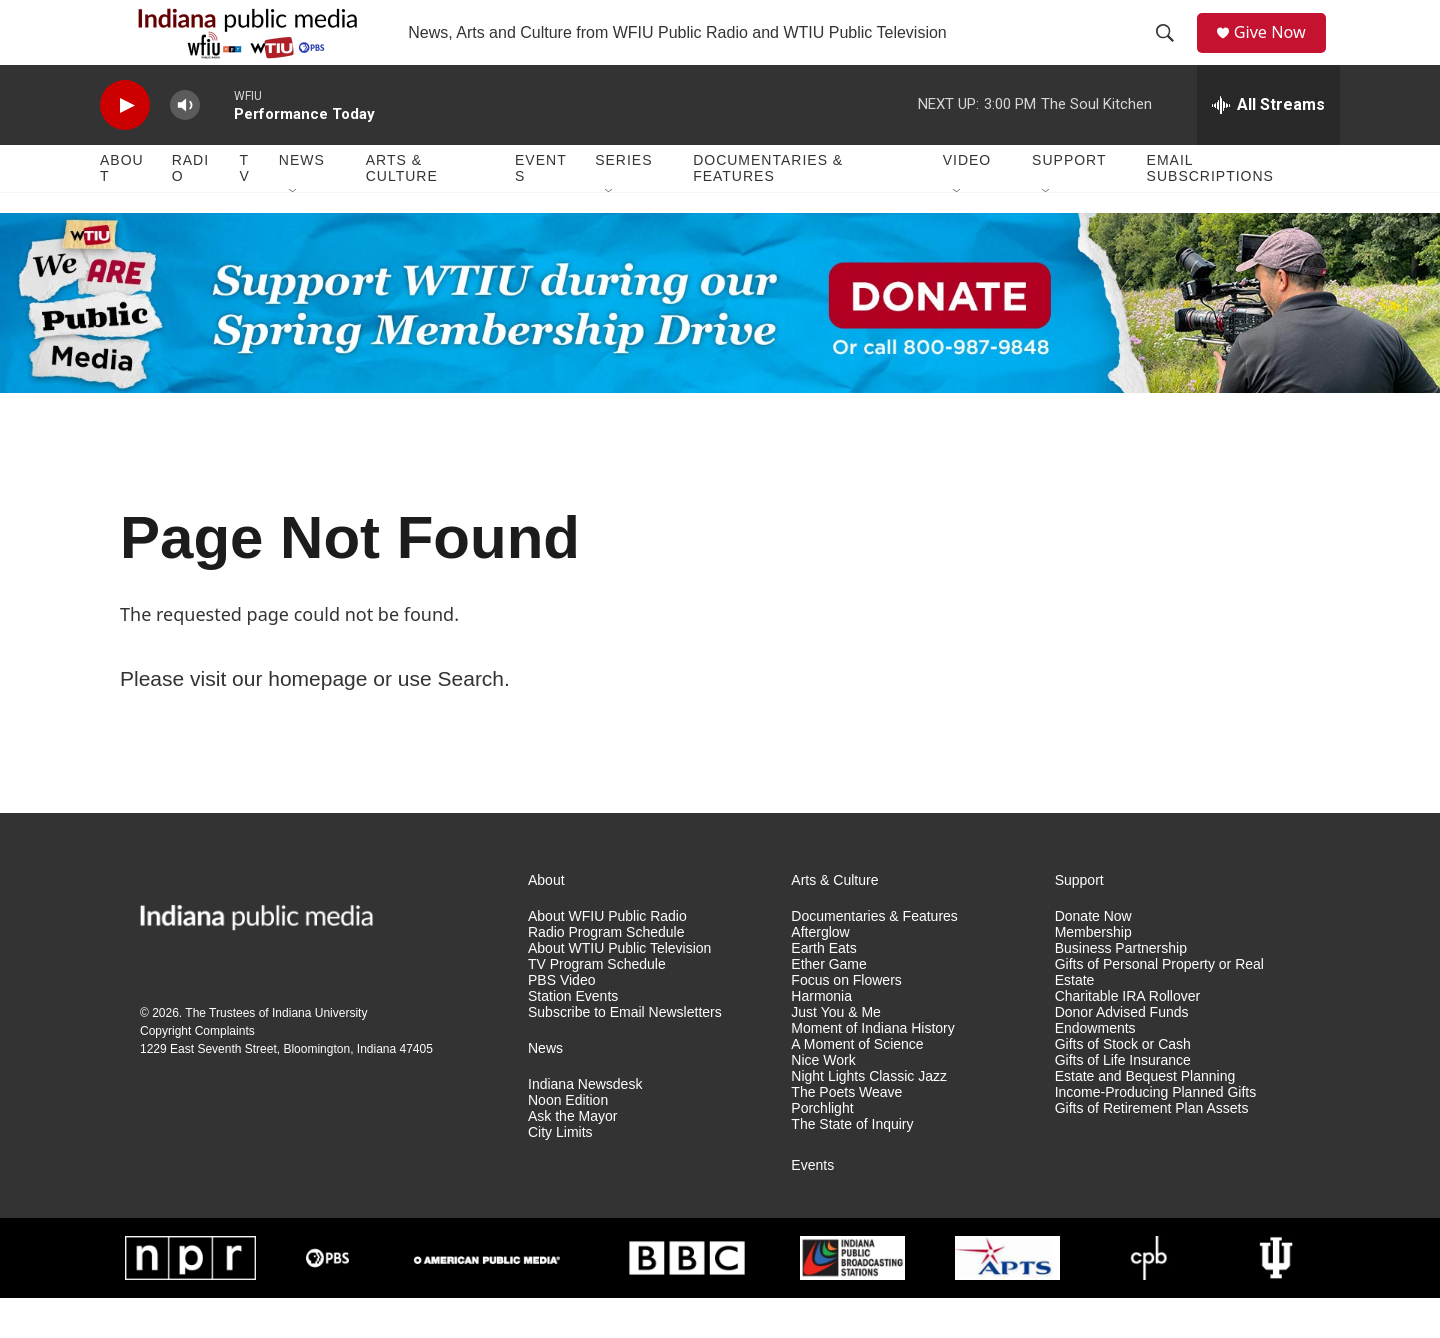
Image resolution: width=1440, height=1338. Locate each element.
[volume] (185, 145)
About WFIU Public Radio (607, 956)
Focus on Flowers (846, 1020)
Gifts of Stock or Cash (1123, 1084)
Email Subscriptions (1210, 208)
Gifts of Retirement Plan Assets (1152, 1148)
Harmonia (821, 1036)
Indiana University (319, 1053)
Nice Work (823, 1100)
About (122, 208)
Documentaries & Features (768, 208)
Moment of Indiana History (872, 1068)
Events (541, 208)
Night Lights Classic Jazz (869, 1116)
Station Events (573, 1036)
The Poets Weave (846, 1132)
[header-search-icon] (1171, 53)
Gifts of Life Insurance (1123, 1100)
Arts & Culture (402, 208)
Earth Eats (823, 988)
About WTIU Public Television (619, 988)
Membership (1093, 972)
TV (245, 208)
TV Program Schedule (597, 1004)
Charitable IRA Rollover (1128, 1036)
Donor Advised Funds (1122, 1052)
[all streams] (1268, 145)
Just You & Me (836, 1052)
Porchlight (822, 1148)
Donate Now (1093, 956)
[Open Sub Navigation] (294, 232)
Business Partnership (1121, 988)
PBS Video (561, 1020)
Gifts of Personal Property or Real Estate (1159, 1012)
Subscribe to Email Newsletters (625, 1052)
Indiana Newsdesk (585, 1124)
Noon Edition (568, 1140)
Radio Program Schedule (606, 972)
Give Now (1280, 52)
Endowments (1095, 1068)
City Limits (560, 1172)
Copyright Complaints (197, 1071)
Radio (190, 208)
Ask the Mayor (572, 1156)
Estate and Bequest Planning (1145, 1116)
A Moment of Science (857, 1084)
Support (1069, 200)
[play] (125, 145)
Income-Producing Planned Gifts (1156, 1132)
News (302, 200)
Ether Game (828, 1004)
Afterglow (820, 972)
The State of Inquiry (852, 1164)
